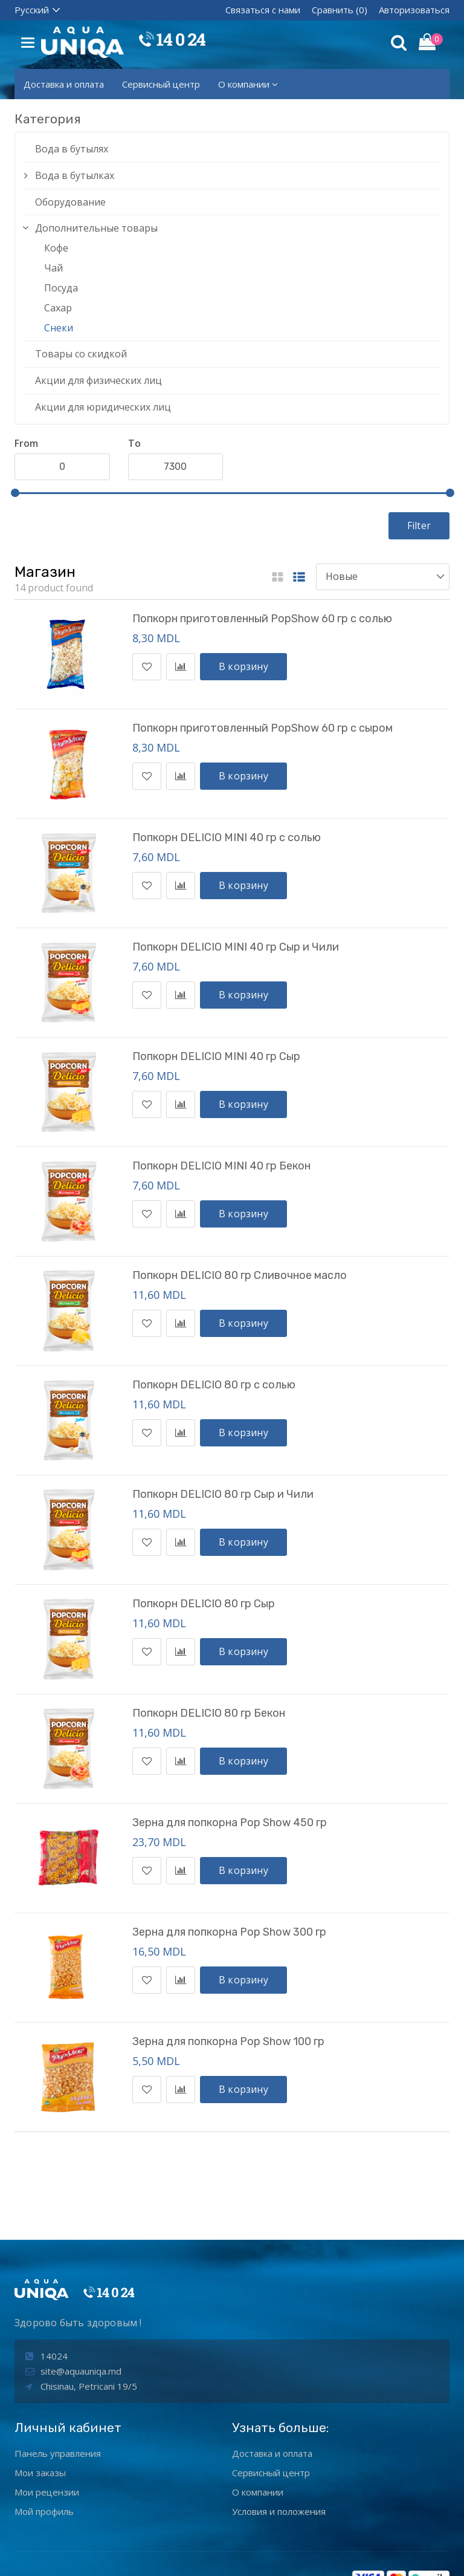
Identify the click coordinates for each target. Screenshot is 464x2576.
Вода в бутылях (71, 148)
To (134, 443)
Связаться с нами (262, 10)
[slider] (15, 493)
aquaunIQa (204, 2556)
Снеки (58, 327)
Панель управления (57, 2376)
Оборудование (70, 202)
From (26, 443)
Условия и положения (279, 2434)
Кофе (56, 248)
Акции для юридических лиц (103, 407)
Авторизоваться (414, 10)
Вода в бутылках (74, 175)
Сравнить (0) (339, 10)
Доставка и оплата (64, 84)
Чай (53, 268)
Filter (419, 525)
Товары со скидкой (81, 353)
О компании (248, 84)
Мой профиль (44, 2434)
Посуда (61, 287)
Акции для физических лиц (98, 380)
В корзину (243, 666)
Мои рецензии (46, 2414)
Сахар (58, 307)
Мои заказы (40, 2395)
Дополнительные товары (96, 228)
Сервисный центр (161, 84)
